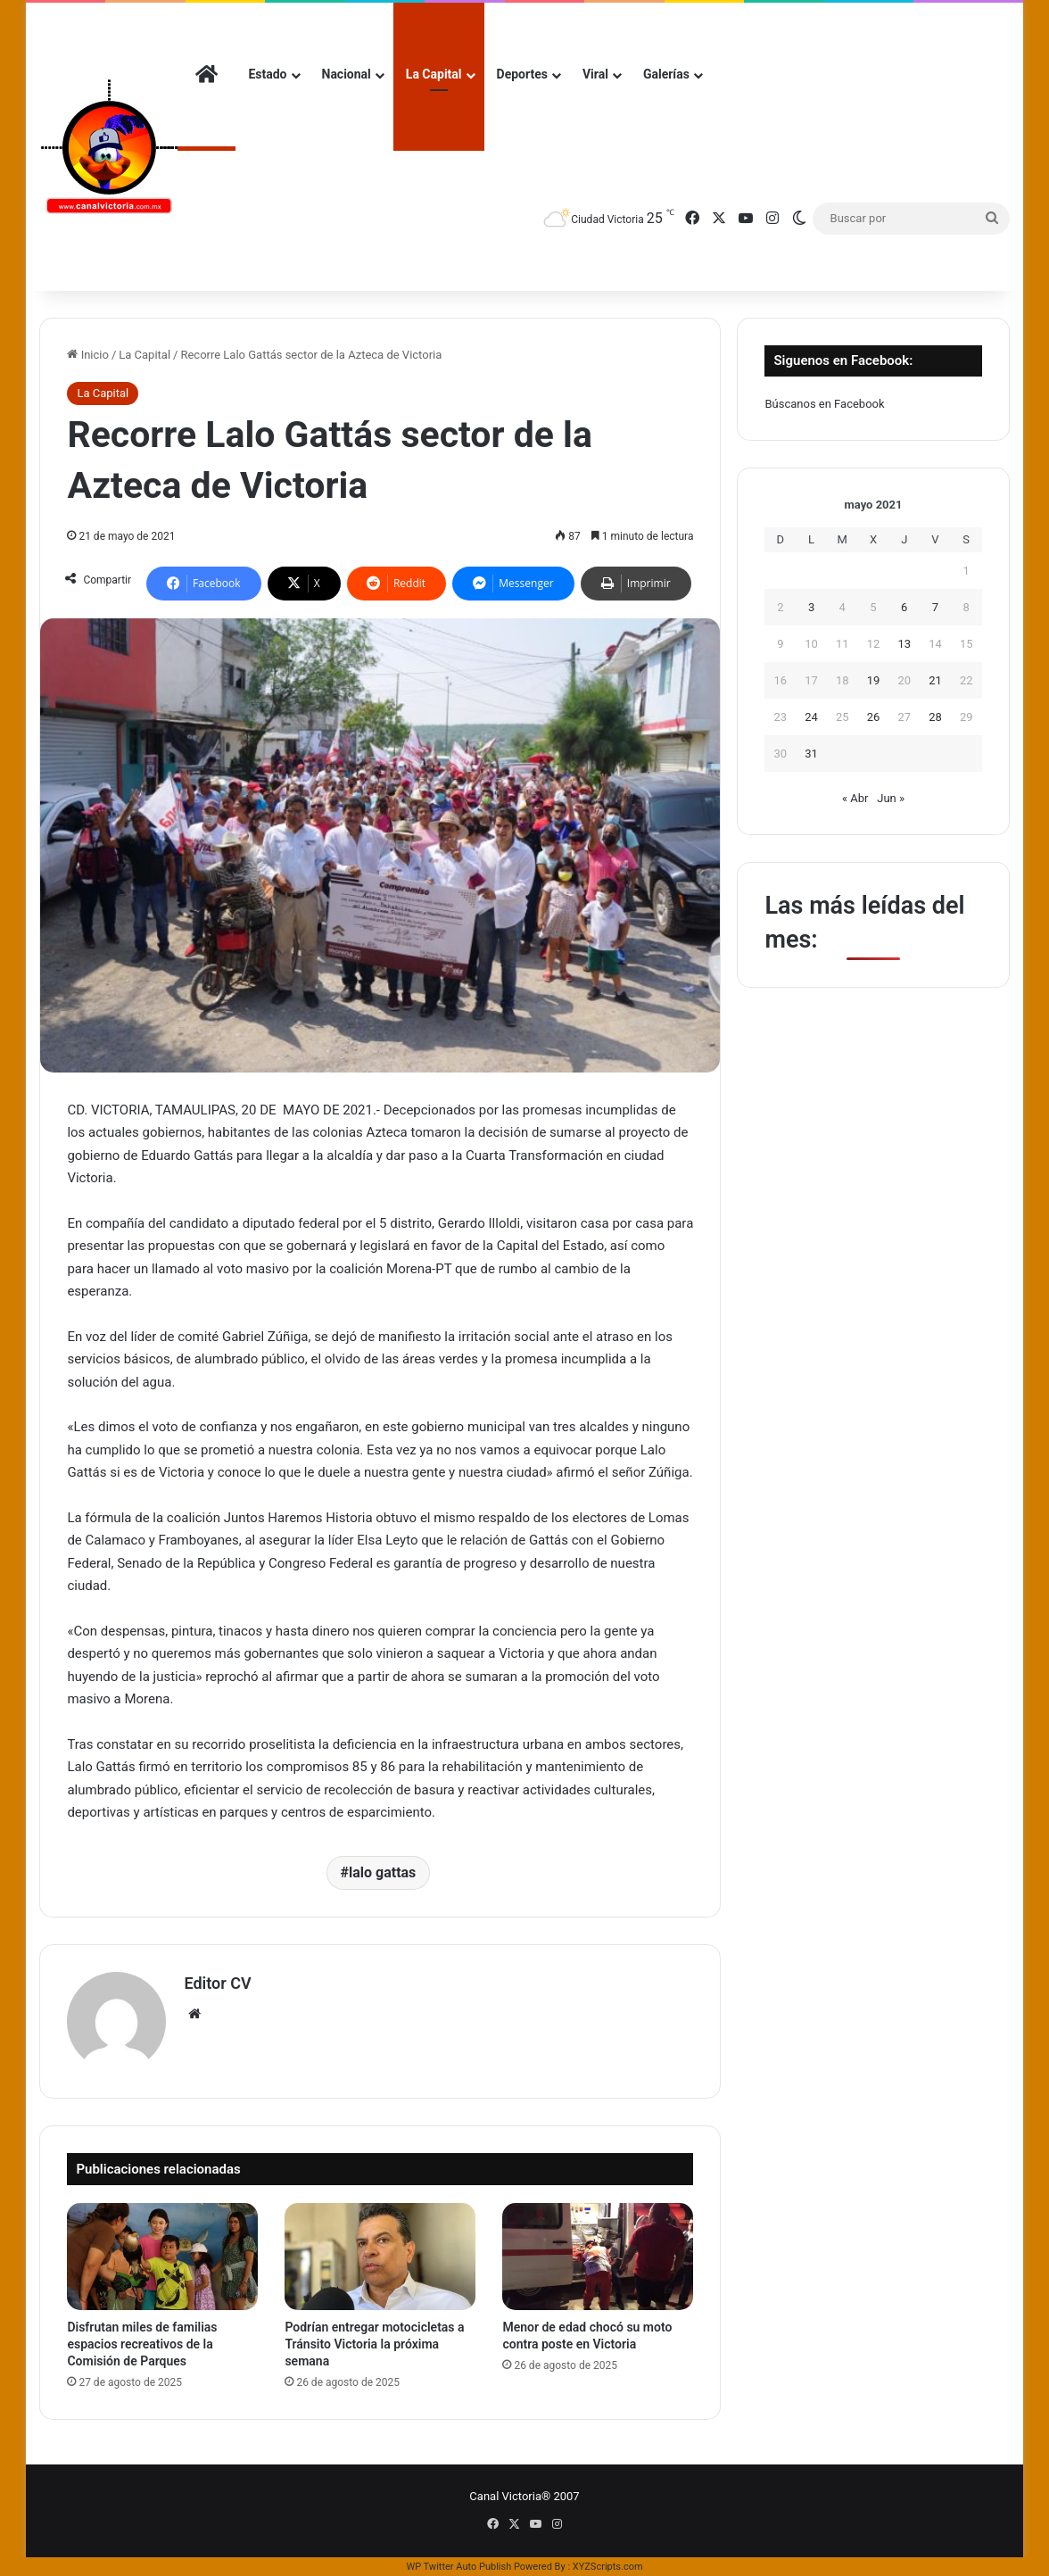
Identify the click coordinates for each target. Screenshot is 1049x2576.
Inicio (87, 354)
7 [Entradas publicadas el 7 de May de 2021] (935, 607)
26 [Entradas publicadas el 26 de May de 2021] (873, 717)
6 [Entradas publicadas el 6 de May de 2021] (904, 607)
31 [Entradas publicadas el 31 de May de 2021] (811, 753)
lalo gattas (382, 1872)
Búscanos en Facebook (824, 403)
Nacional (346, 74)
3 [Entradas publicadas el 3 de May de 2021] (811, 607)
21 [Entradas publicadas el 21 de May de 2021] (935, 680)
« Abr (855, 798)
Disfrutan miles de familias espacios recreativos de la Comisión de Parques (142, 2344)
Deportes (522, 74)
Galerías (666, 74)
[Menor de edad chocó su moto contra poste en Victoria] (597, 2257)
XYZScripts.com (608, 2566)
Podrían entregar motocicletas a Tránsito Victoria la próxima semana (374, 2344)
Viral (595, 74)
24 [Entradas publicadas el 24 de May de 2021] (811, 717)
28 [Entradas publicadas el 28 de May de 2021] (935, 717)
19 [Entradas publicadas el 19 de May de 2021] (873, 680)
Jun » (890, 798)
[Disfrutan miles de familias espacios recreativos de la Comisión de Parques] (162, 2257)
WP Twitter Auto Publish (458, 2566)
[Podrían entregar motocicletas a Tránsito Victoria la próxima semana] (380, 2257)
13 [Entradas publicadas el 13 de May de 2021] (904, 643)
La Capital (434, 74)
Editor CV (217, 1983)
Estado (267, 74)
